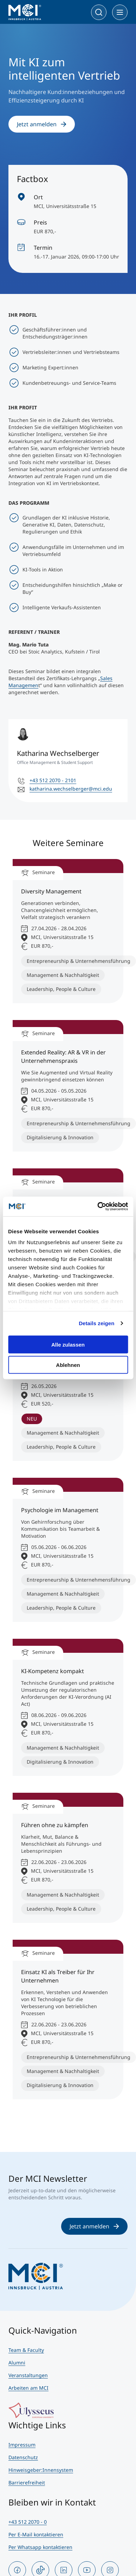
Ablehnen (68, 1365)
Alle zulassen (68, 1344)
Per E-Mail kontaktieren (35, 2534)
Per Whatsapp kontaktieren (40, 2547)
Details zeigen (96, 1323)
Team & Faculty (26, 2350)
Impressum (21, 2444)
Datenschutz (23, 2457)
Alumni (16, 2362)
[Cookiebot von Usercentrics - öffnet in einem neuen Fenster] (97, 1206)
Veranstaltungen (28, 2375)
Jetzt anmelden (41, 124)
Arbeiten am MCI (28, 2387)
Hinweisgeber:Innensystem (40, 2470)
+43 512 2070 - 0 (27, 2521)
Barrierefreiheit (26, 2482)
